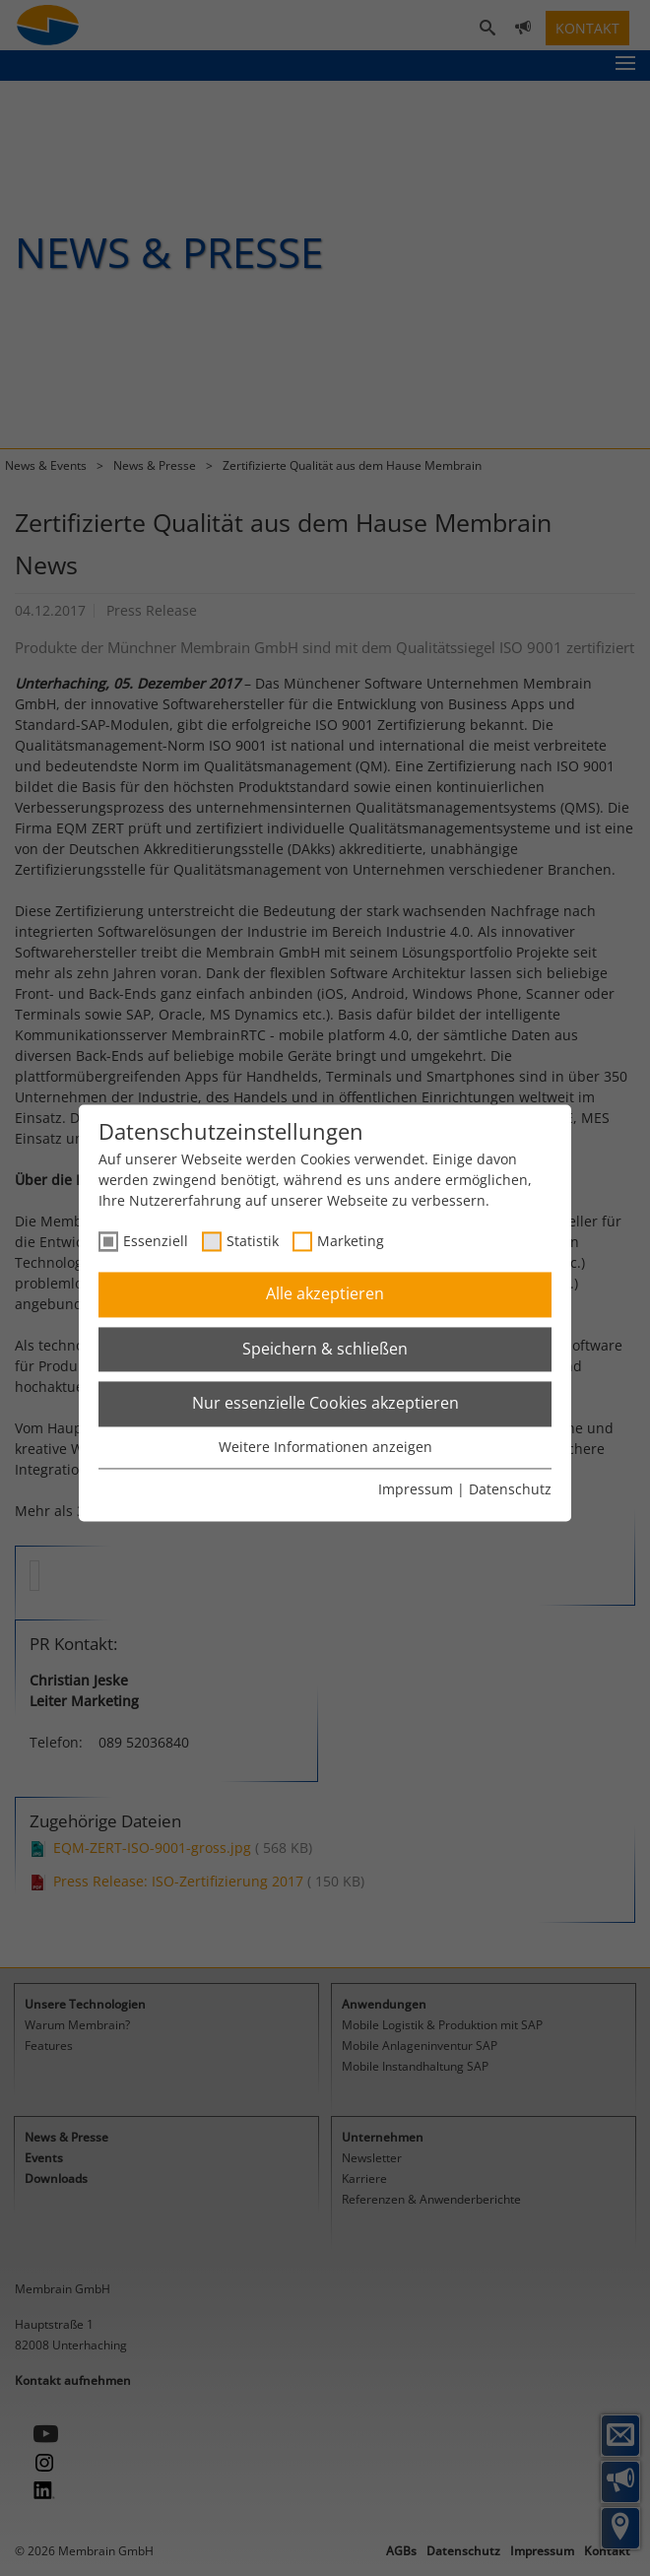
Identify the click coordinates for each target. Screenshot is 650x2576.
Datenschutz (510, 1490)
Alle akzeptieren (325, 1294)
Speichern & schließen (325, 1348)
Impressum (415, 1490)
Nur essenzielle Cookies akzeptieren (325, 1404)
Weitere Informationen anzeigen (325, 1446)
